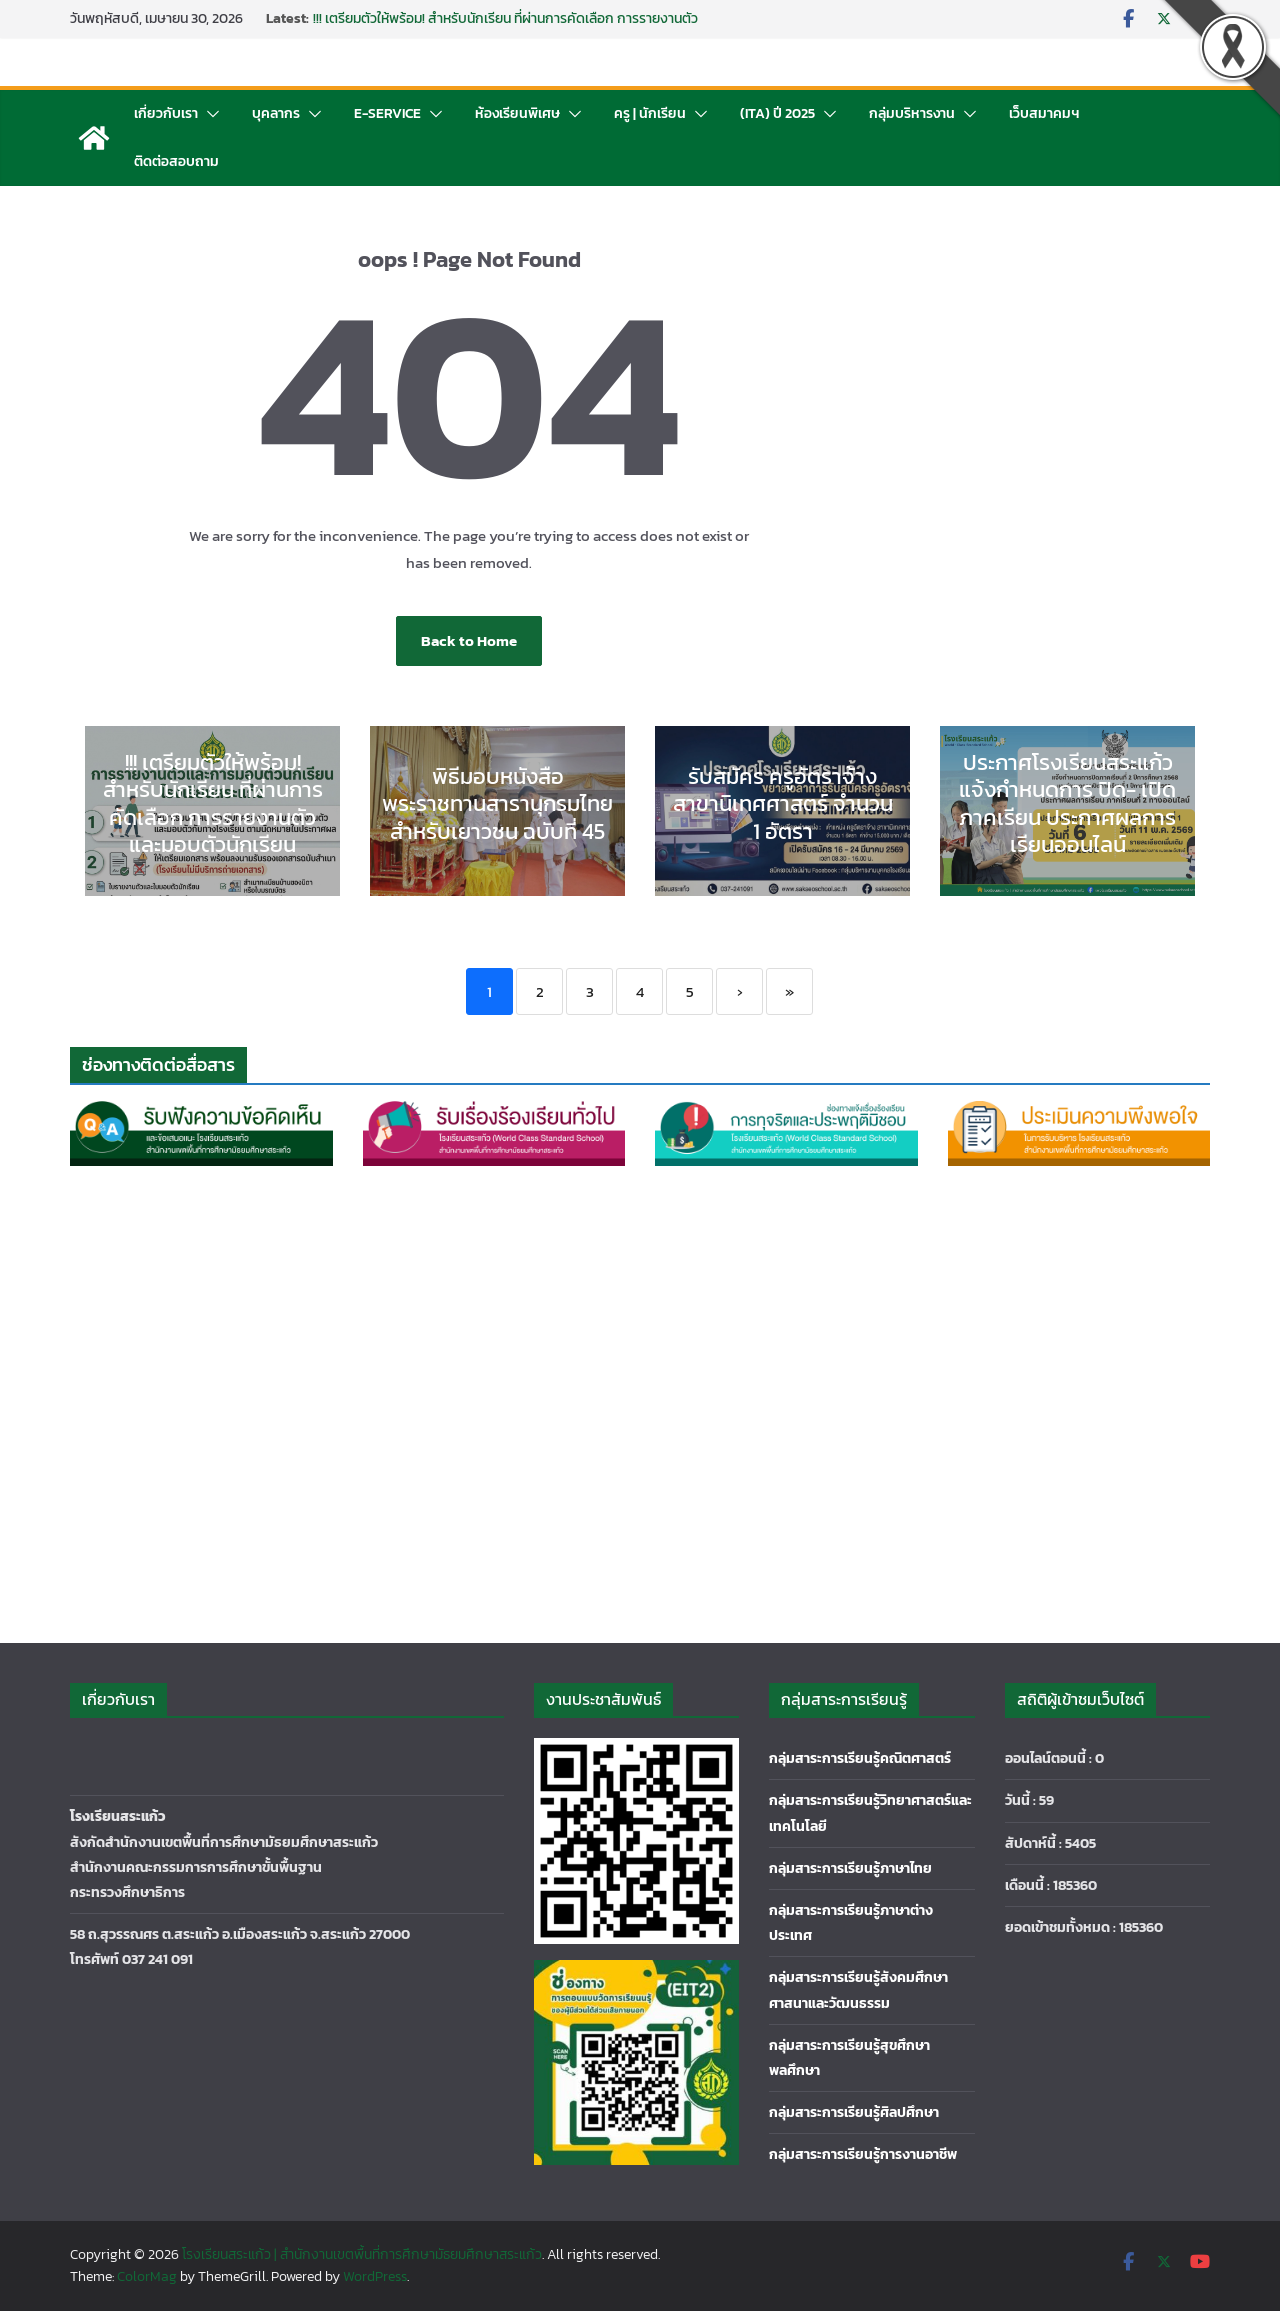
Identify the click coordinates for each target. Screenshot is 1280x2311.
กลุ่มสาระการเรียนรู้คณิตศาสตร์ (860, 1758)
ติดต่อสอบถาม (176, 161)
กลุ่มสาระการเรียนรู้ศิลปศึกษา (854, 2112)
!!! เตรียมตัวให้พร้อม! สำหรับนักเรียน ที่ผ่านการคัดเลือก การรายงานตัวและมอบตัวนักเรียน (505, 28)
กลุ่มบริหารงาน (912, 113)
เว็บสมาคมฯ (1044, 113)
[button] (209, 114)
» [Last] (789, 991)
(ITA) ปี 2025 (777, 113)
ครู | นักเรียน (650, 113)
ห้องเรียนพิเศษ (517, 113)
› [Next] (740, 991)
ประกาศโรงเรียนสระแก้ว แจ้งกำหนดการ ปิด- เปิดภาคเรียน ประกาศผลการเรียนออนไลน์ (1067, 804)
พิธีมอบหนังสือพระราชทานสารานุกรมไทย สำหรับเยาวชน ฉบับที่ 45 (497, 804)
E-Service (387, 113)
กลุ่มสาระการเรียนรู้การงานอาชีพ (863, 2154)
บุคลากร (276, 113)
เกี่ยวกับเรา (166, 113)
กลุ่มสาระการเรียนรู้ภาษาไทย (850, 1868)
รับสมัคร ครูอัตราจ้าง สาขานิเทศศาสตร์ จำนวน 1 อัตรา (783, 804)
